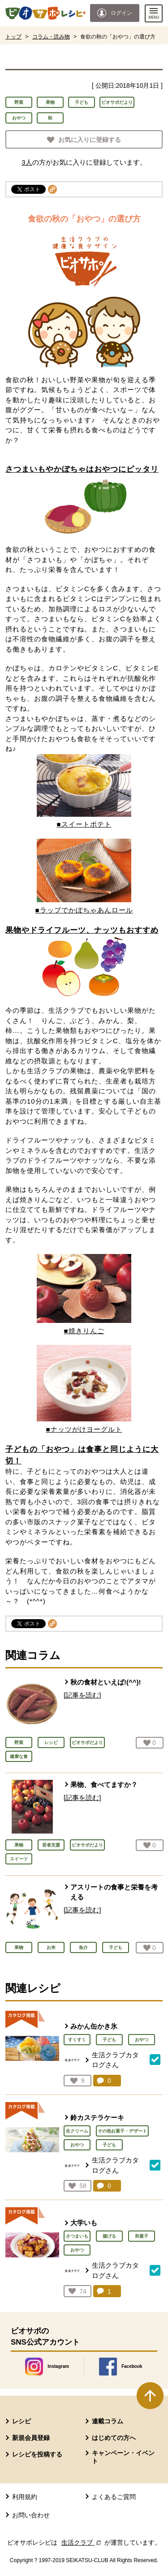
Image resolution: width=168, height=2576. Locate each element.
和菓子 (141, 2236)
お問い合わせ (31, 2515)
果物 (50, 102)
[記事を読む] (82, 1695)
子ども (81, 102)
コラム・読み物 (51, 37)
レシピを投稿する (37, 2454)
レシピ (21, 2421)
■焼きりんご (84, 1331)
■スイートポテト (83, 824)
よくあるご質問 (114, 2496)
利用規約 (24, 2496)
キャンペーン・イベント (123, 2457)
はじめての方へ (114, 2437)
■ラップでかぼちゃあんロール (84, 910)
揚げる (109, 2236)
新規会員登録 (31, 2437)
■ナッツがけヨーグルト (84, 1429)
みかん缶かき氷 (93, 2026)
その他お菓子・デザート (122, 2130)
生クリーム (77, 2130)
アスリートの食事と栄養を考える (114, 1892)
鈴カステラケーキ (97, 2117)
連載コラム (107, 2421)
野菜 (18, 102)
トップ (13, 37)
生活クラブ (82, 2542)
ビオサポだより (117, 102)
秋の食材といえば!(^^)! (105, 1682)
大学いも (83, 2222)
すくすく (77, 2039)
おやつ (19, 117)
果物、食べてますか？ (104, 1784)
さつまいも (77, 2236)
